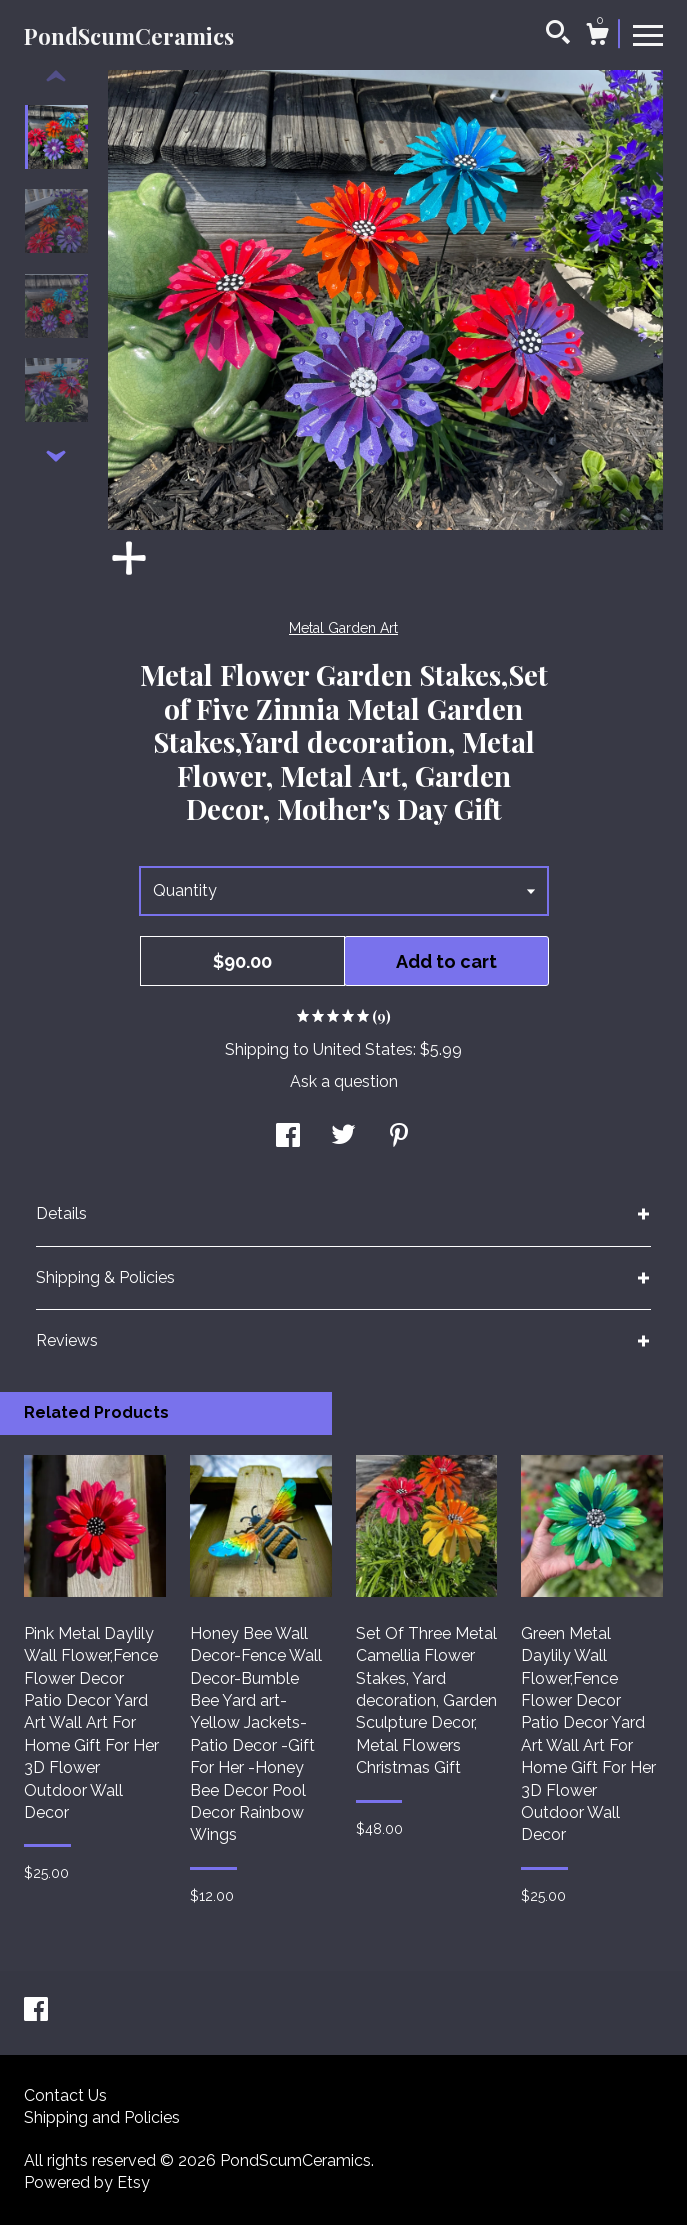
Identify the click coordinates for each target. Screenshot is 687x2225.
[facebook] (36, 2011)
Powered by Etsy (87, 2182)
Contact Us (65, 2095)
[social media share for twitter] (343, 1137)
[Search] (558, 35)
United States (363, 1049)
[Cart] (597, 37)
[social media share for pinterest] (399, 1137)
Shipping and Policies (102, 2117)
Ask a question (344, 1081)
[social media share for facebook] (288, 1137)
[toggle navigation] (648, 34)
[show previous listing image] (56, 77)
